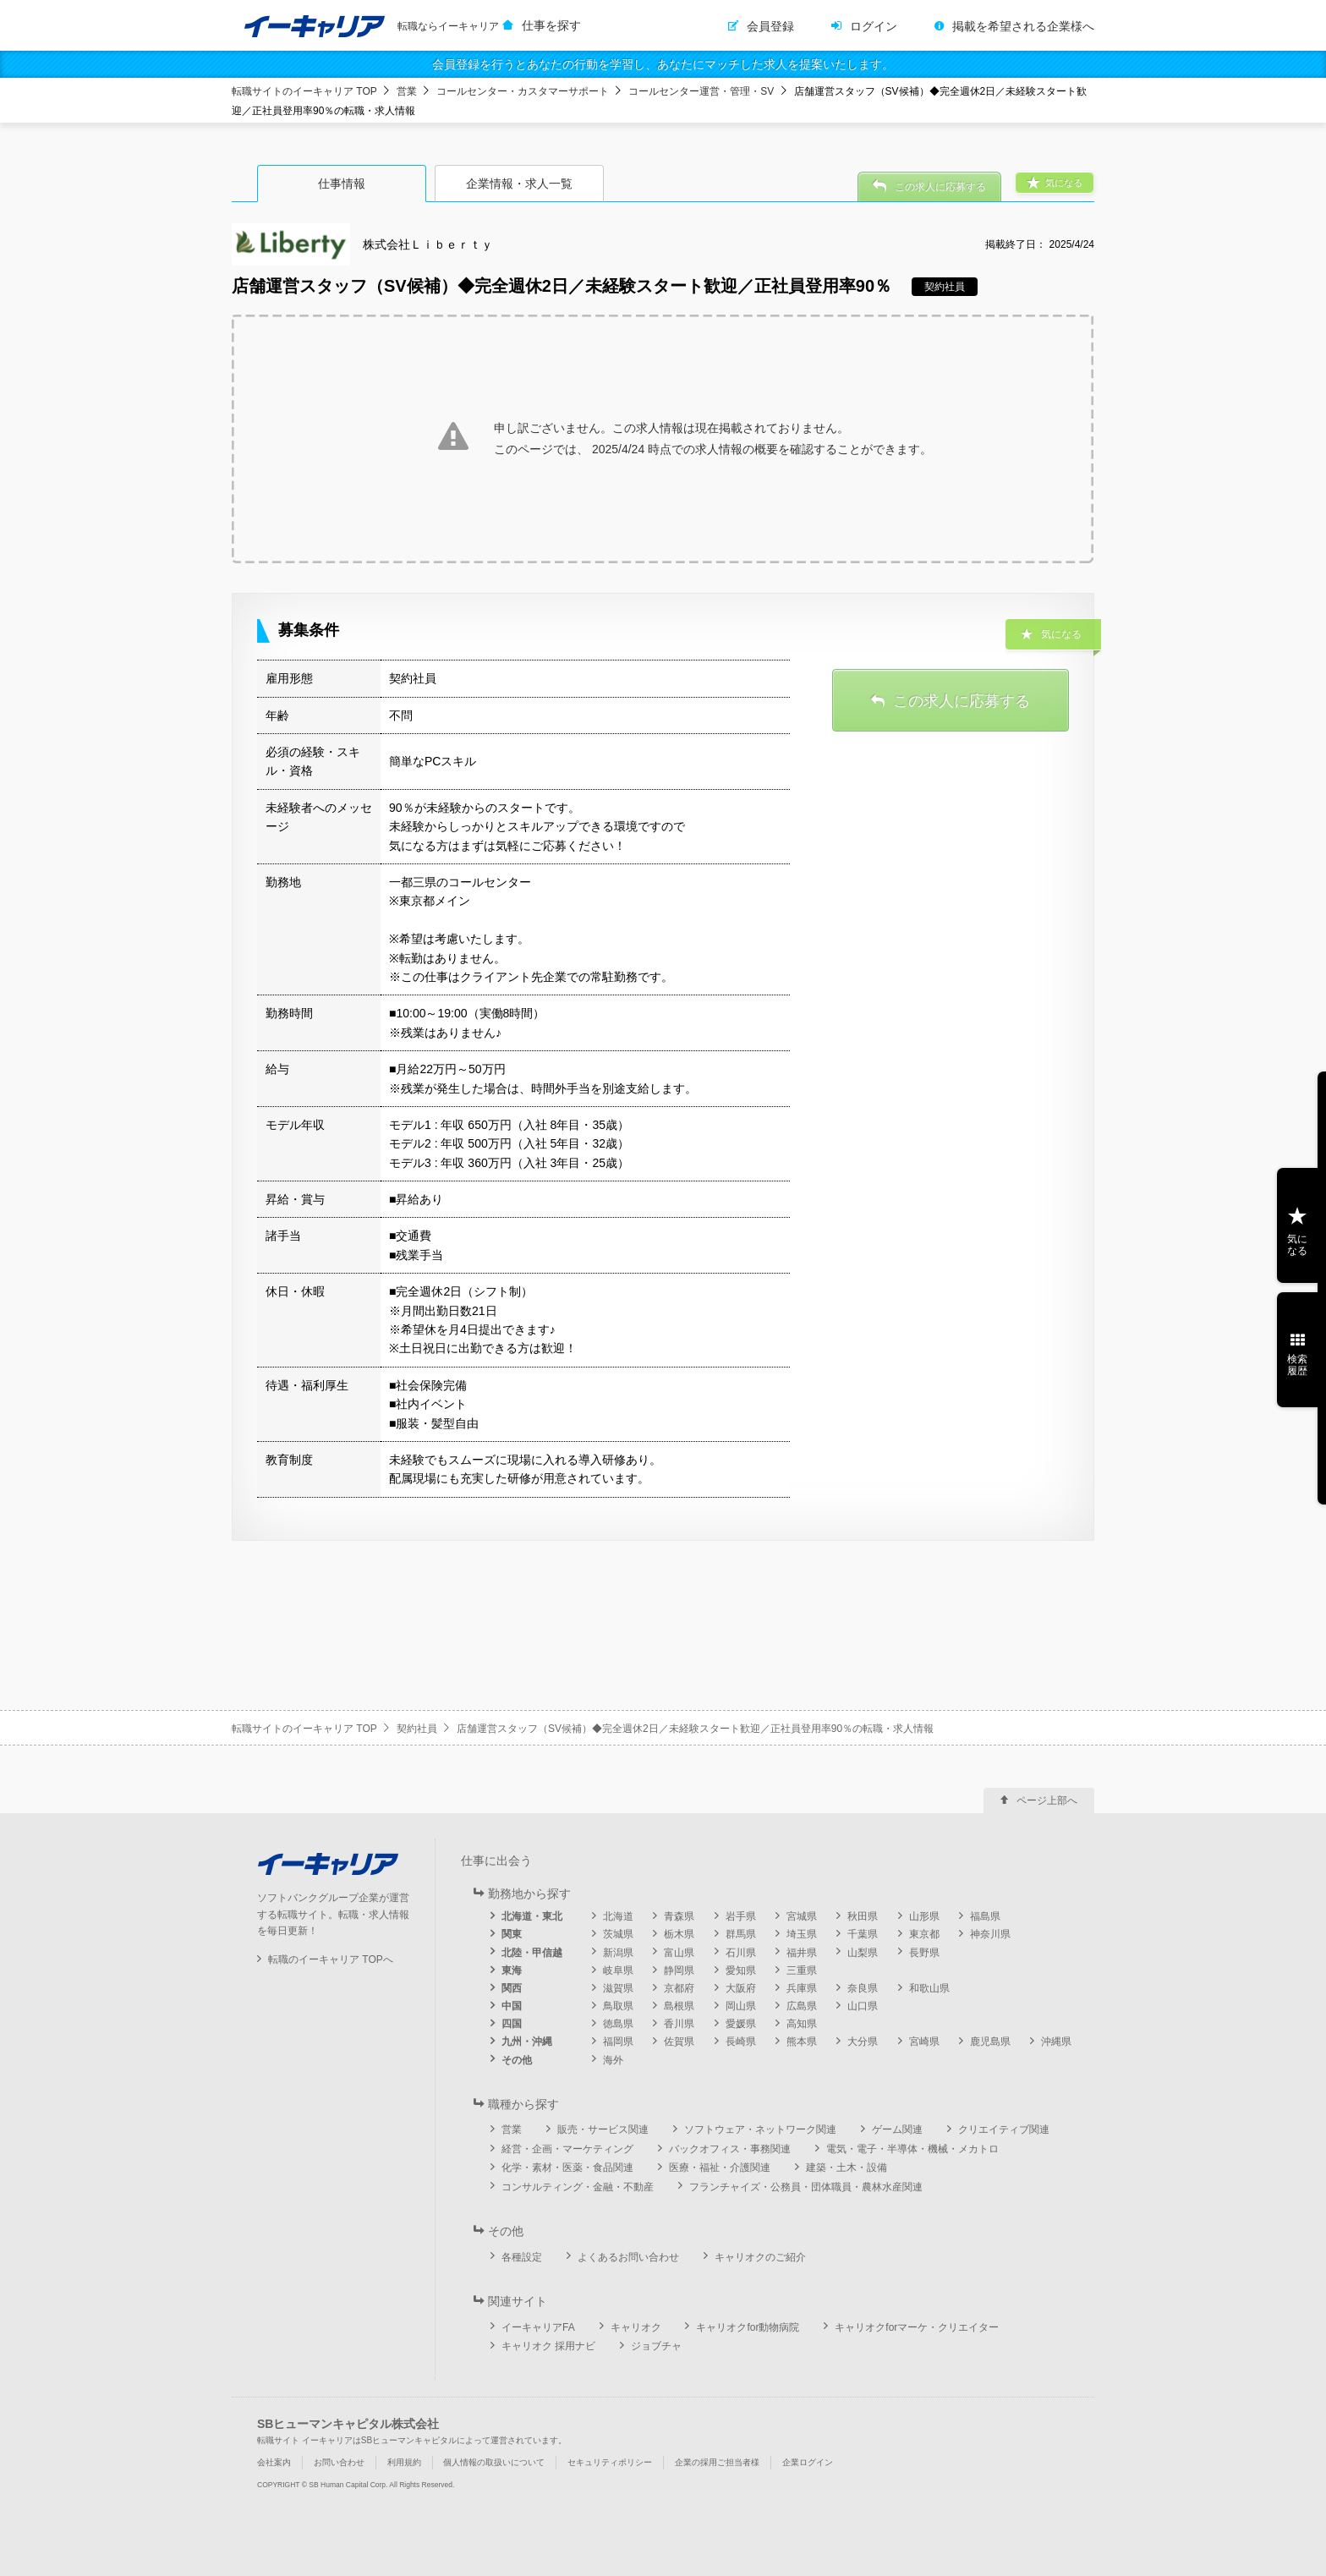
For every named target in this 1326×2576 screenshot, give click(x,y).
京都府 (679, 1988)
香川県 (679, 2024)
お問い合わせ (339, 2462)
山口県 (862, 2006)
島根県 (679, 2006)
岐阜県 (618, 1970)
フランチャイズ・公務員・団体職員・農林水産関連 (806, 2187)
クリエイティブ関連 (1003, 2129)
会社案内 (274, 2462)
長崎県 (741, 2041)
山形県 (924, 1916)
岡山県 (741, 2006)
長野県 (924, 1953)
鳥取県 (618, 2006)
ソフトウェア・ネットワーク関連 (760, 2129)
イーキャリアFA (538, 2327)
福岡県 (618, 2041)
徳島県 (618, 2024)
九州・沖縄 (526, 2041)
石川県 (741, 1953)
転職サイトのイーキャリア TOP (304, 91)
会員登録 (770, 26)
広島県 (801, 2006)
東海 (511, 1970)
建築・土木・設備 (846, 2167)
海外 (613, 2060)
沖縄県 (1056, 2041)
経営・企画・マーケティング (567, 2149)
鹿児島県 (990, 2041)
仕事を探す (551, 25)
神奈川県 (990, 1934)
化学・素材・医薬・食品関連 (567, 2167)
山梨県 (862, 1953)
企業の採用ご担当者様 (717, 2462)
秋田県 (862, 1916)
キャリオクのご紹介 (760, 2257)
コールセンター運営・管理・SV (701, 91)
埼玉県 (801, 1934)
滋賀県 (618, 1988)
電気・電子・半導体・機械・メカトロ (912, 2149)
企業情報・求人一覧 (519, 183)
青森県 (679, 1916)
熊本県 (801, 2041)
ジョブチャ (656, 2346)
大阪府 (741, 1988)
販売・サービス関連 (603, 2129)
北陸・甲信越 (531, 1953)
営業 (407, 91)
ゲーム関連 (897, 2129)
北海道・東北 (531, 1916)
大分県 (862, 2041)
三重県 (801, 1970)
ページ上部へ (1046, 1800)
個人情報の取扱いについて (494, 2462)
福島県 (985, 1916)
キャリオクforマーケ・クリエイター (917, 2327)
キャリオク (636, 2327)
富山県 (679, 1953)
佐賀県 (679, 2041)
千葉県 (862, 1934)
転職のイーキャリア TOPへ (330, 1959)
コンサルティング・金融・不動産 (577, 2187)
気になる (1297, 1245)
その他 (516, 2060)
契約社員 (417, 1729)
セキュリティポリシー (609, 2462)
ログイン (873, 26)
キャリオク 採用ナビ (548, 2346)
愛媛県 (741, 2024)
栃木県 (679, 1934)
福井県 (801, 1953)
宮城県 (801, 1916)
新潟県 (618, 1953)
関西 (511, 1988)
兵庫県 (801, 1988)
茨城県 (618, 1934)
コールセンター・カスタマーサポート (522, 91)
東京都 (924, 1934)
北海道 (618, 1916)
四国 (511, 2024)
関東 (511, 1934)
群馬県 (741, 1934)
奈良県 (862, 1988)
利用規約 (404, 2462)
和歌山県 (929, 1988)
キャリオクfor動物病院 (747, 2327)
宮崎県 (924, 2041)
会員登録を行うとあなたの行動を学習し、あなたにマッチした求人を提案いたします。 (663, 64)
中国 (511, 2006)
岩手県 (741, 1916)
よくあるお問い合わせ (628, 2257)
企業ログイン (807, 2462)
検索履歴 (1297, 1365)
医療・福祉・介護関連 (719, 2167)
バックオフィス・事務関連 (730, 2149)
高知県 (801, 2024)
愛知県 (741, 1970)
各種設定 (521, 2257)
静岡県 (679, 1970)
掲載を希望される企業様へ (1023, 26)
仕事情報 (341, 183)
